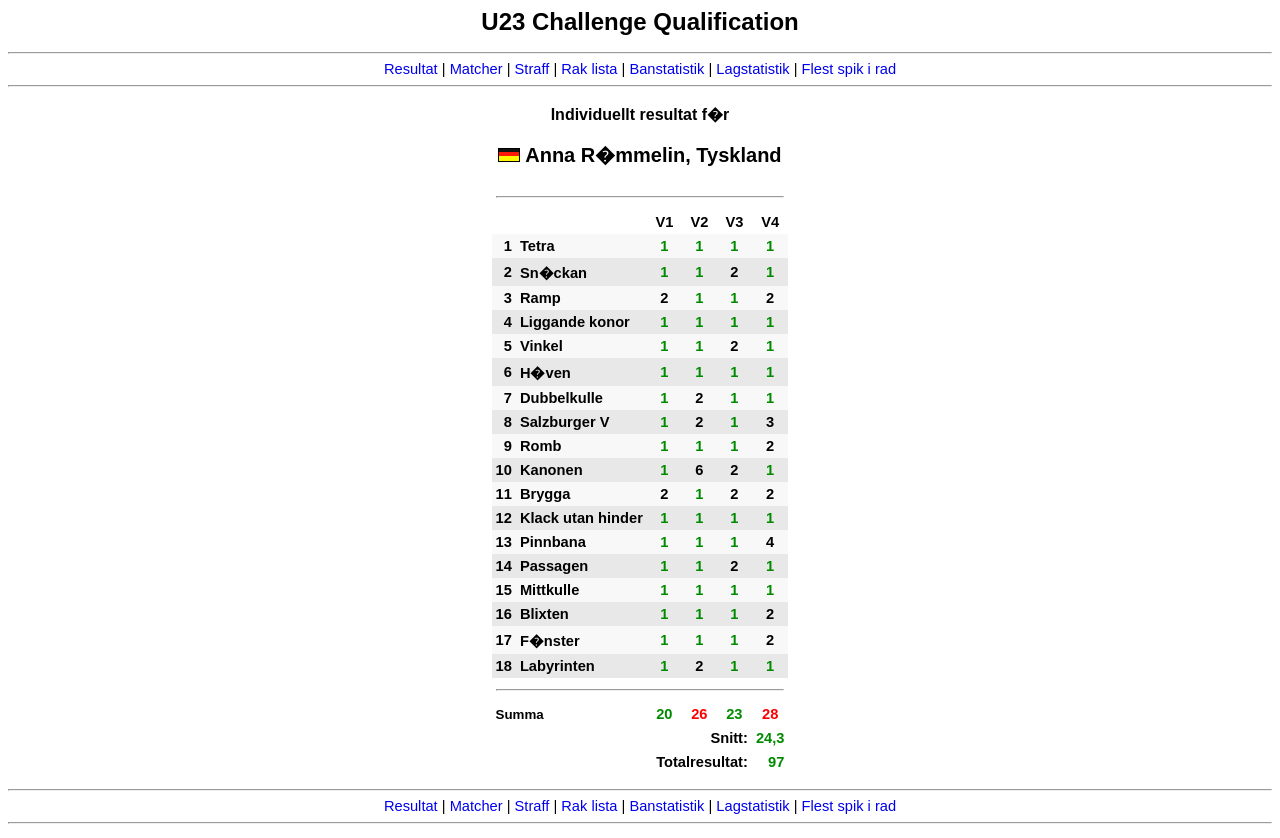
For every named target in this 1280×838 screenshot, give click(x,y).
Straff (532, 69)
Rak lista (589, 69)
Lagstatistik (752, 69)
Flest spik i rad (849, 69)
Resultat (411, 69)
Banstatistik (666, 69)
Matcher (476, 69)
